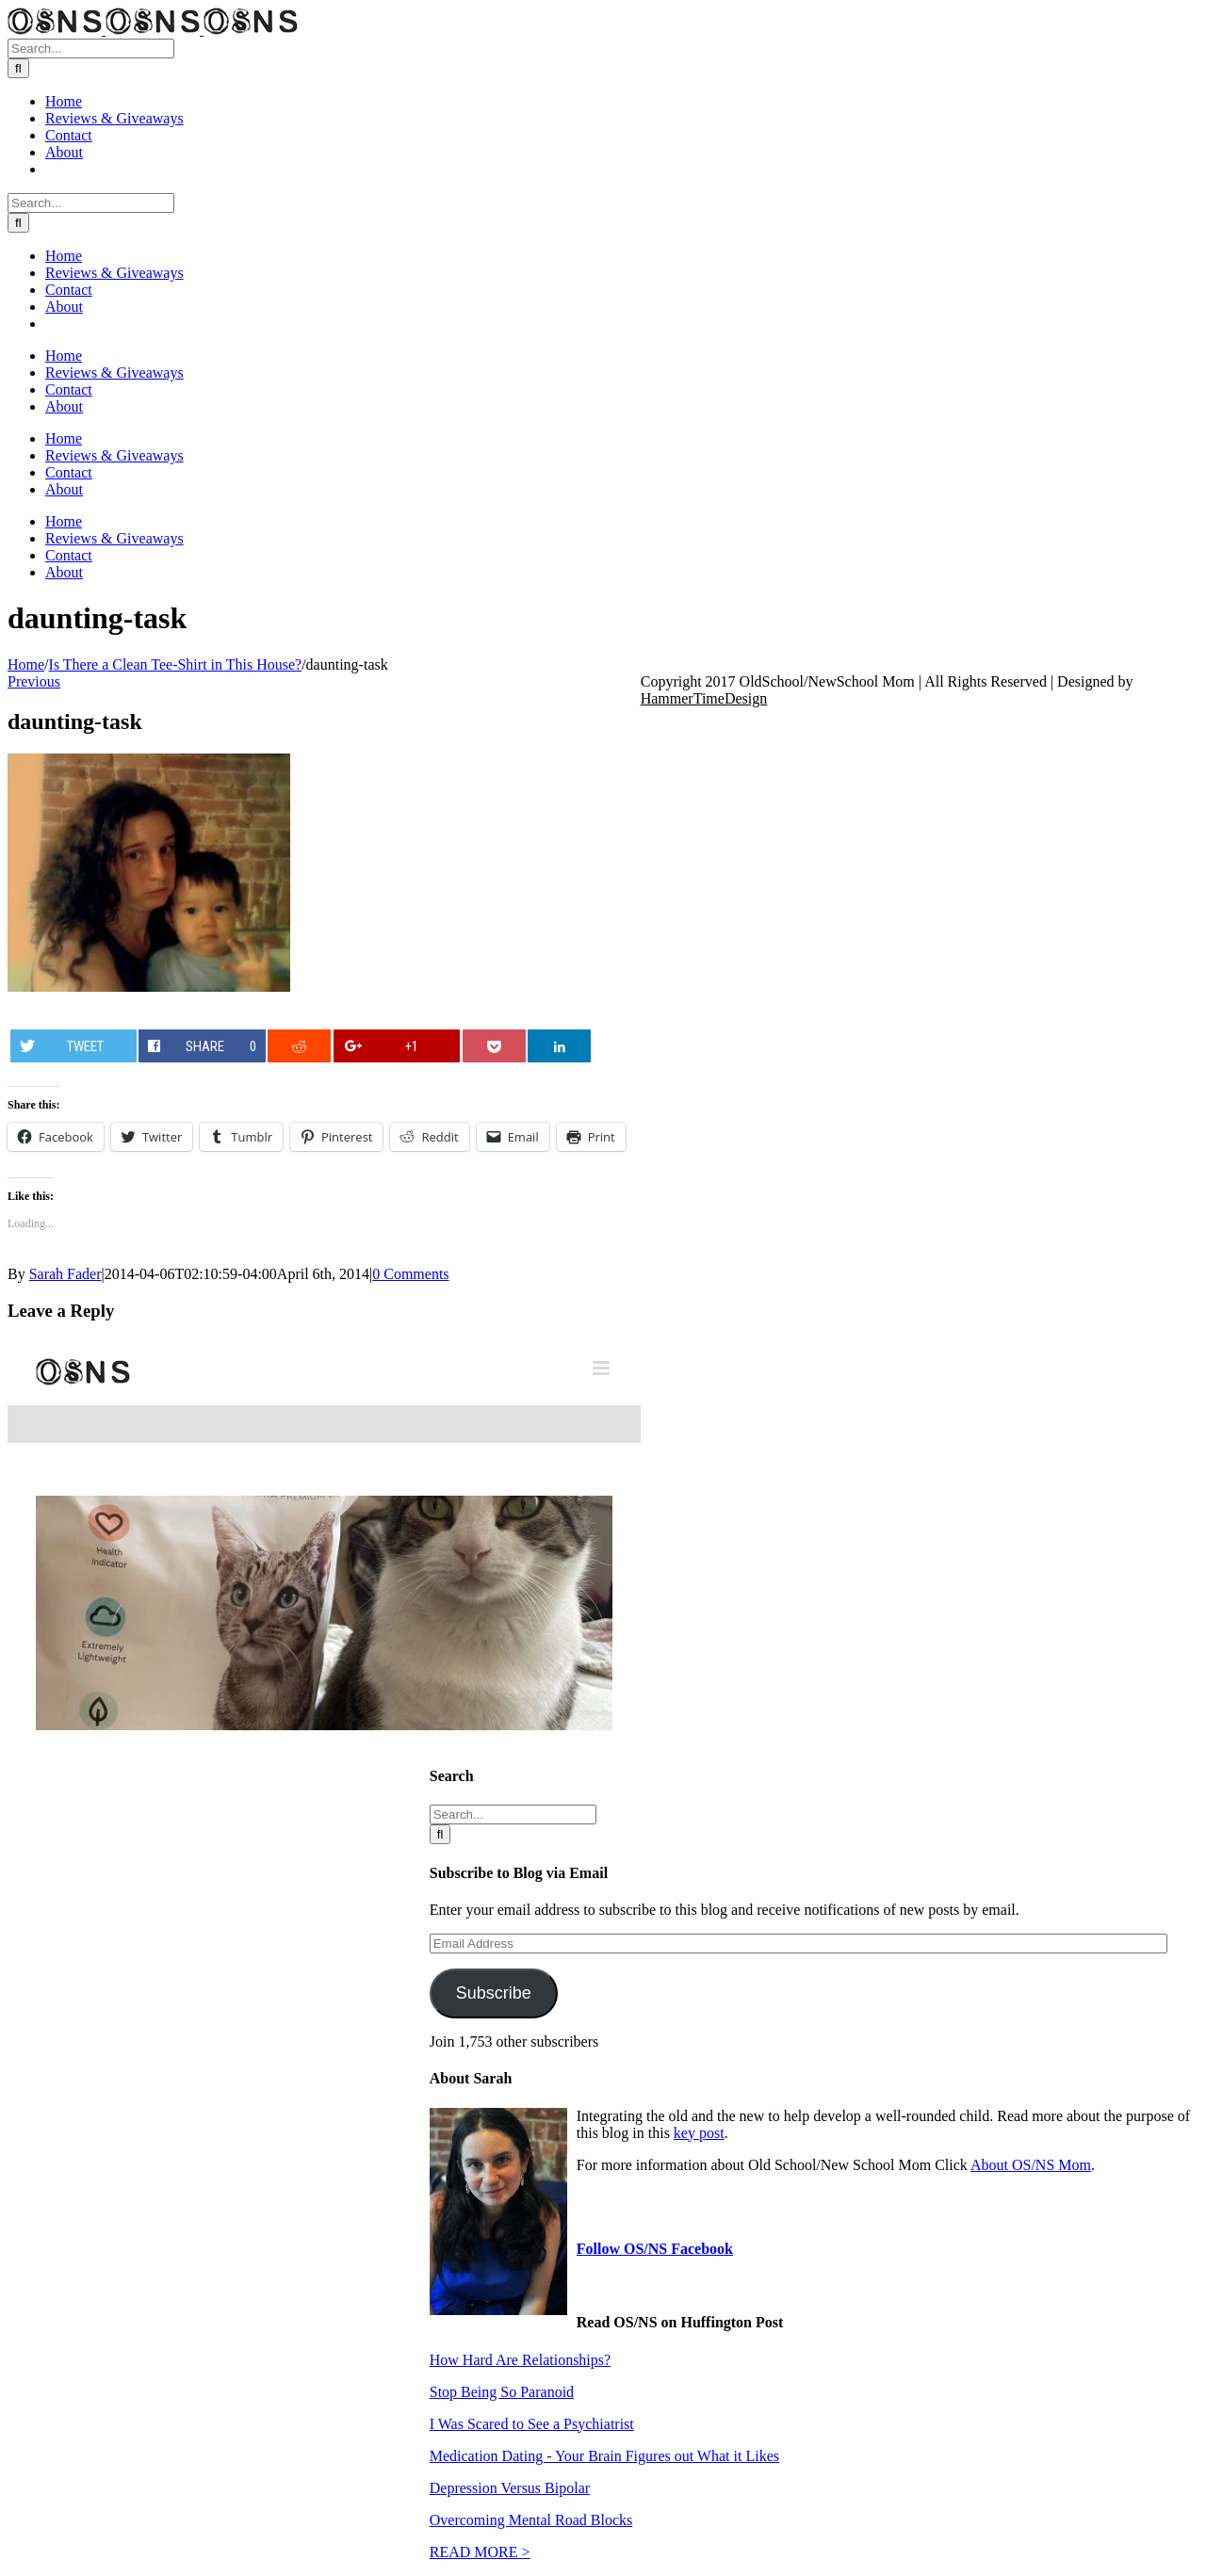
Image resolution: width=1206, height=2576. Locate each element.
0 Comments (410, 1274)
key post (699, 2133)
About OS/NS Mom (1030, 2165)
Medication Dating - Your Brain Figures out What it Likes (604, 2456)
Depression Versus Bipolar (510, 2488)
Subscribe (493, 1993)
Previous (34, 681)
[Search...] (91, 48)
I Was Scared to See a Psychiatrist (532, 2424)
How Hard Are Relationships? (520, 2360)
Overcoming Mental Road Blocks (531, 2520)
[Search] (18, 68)
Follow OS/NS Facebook (655, 2249)
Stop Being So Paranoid (502, 2392)
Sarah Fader (65, 1274)
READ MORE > (480, 2552)
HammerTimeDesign (704, 698)
